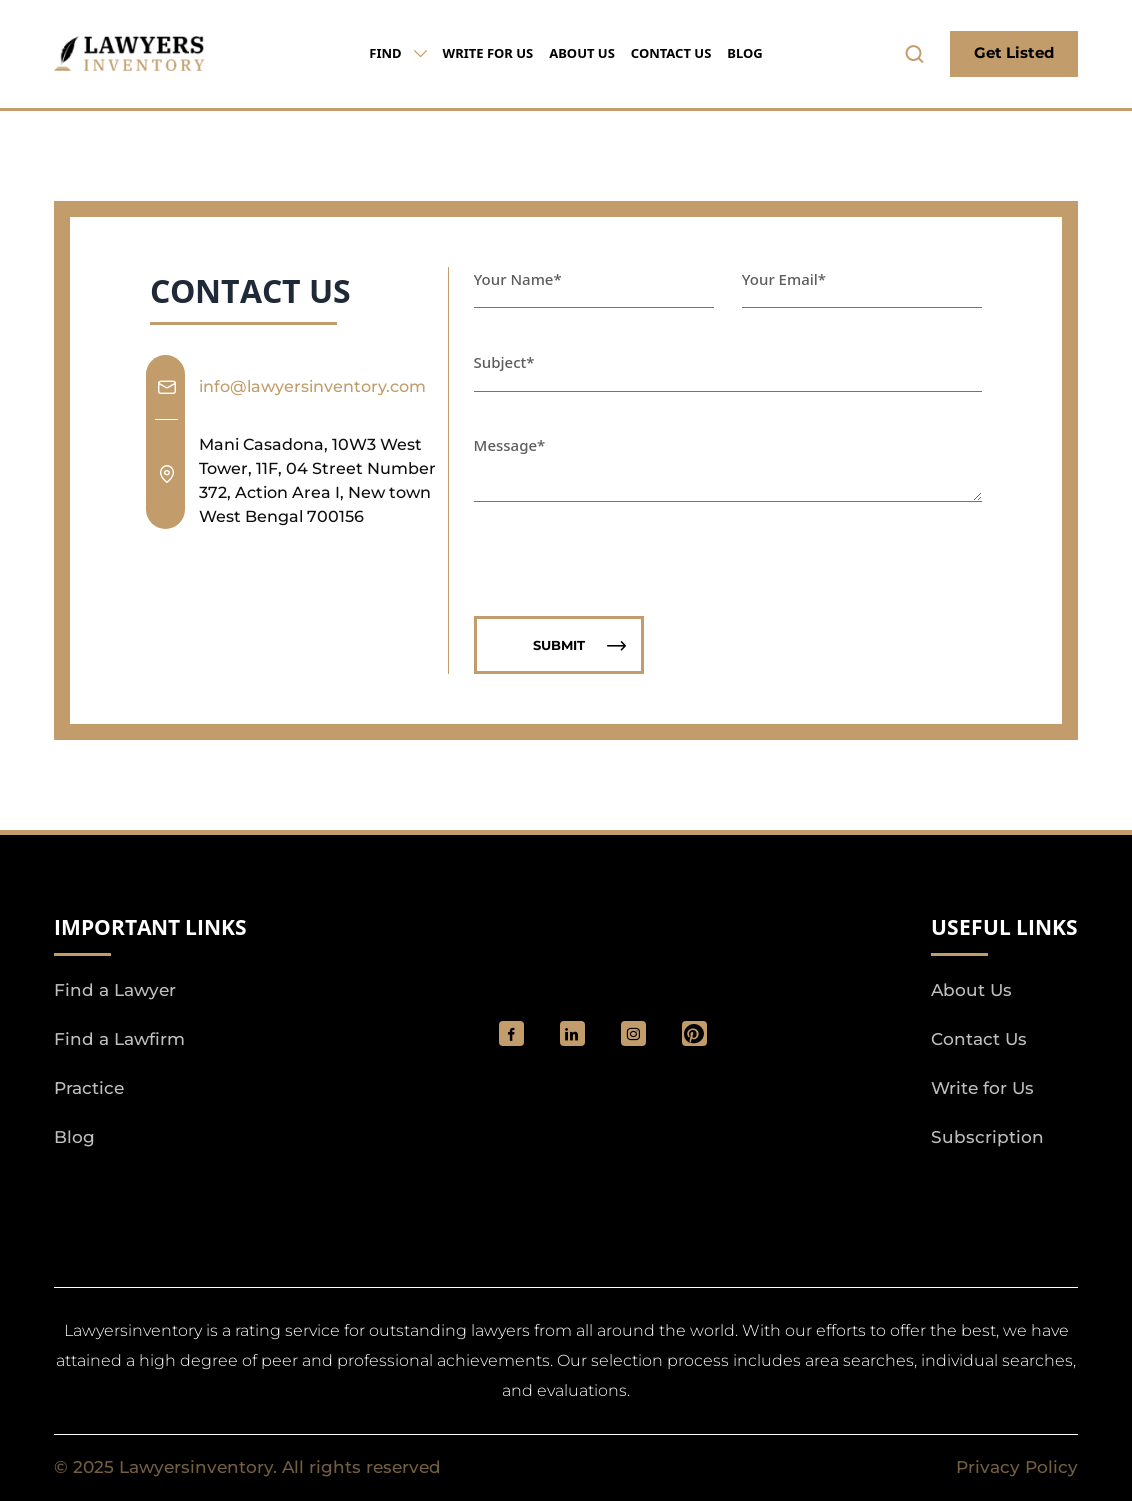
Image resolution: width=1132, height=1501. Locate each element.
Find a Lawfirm (119, 1039)
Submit (579, 645)
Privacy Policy (1017, 1467)
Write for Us (488, 53)
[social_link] (511, 1033)
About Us (582, 53)
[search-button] (915, 54)
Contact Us (671, 53)
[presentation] (626, 547)
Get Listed (1014, 52)
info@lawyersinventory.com (312, 386)
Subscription (987, 1137)
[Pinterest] (694, 1033)
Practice (89, 1088)
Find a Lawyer (115, 990)
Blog (744, 53)
